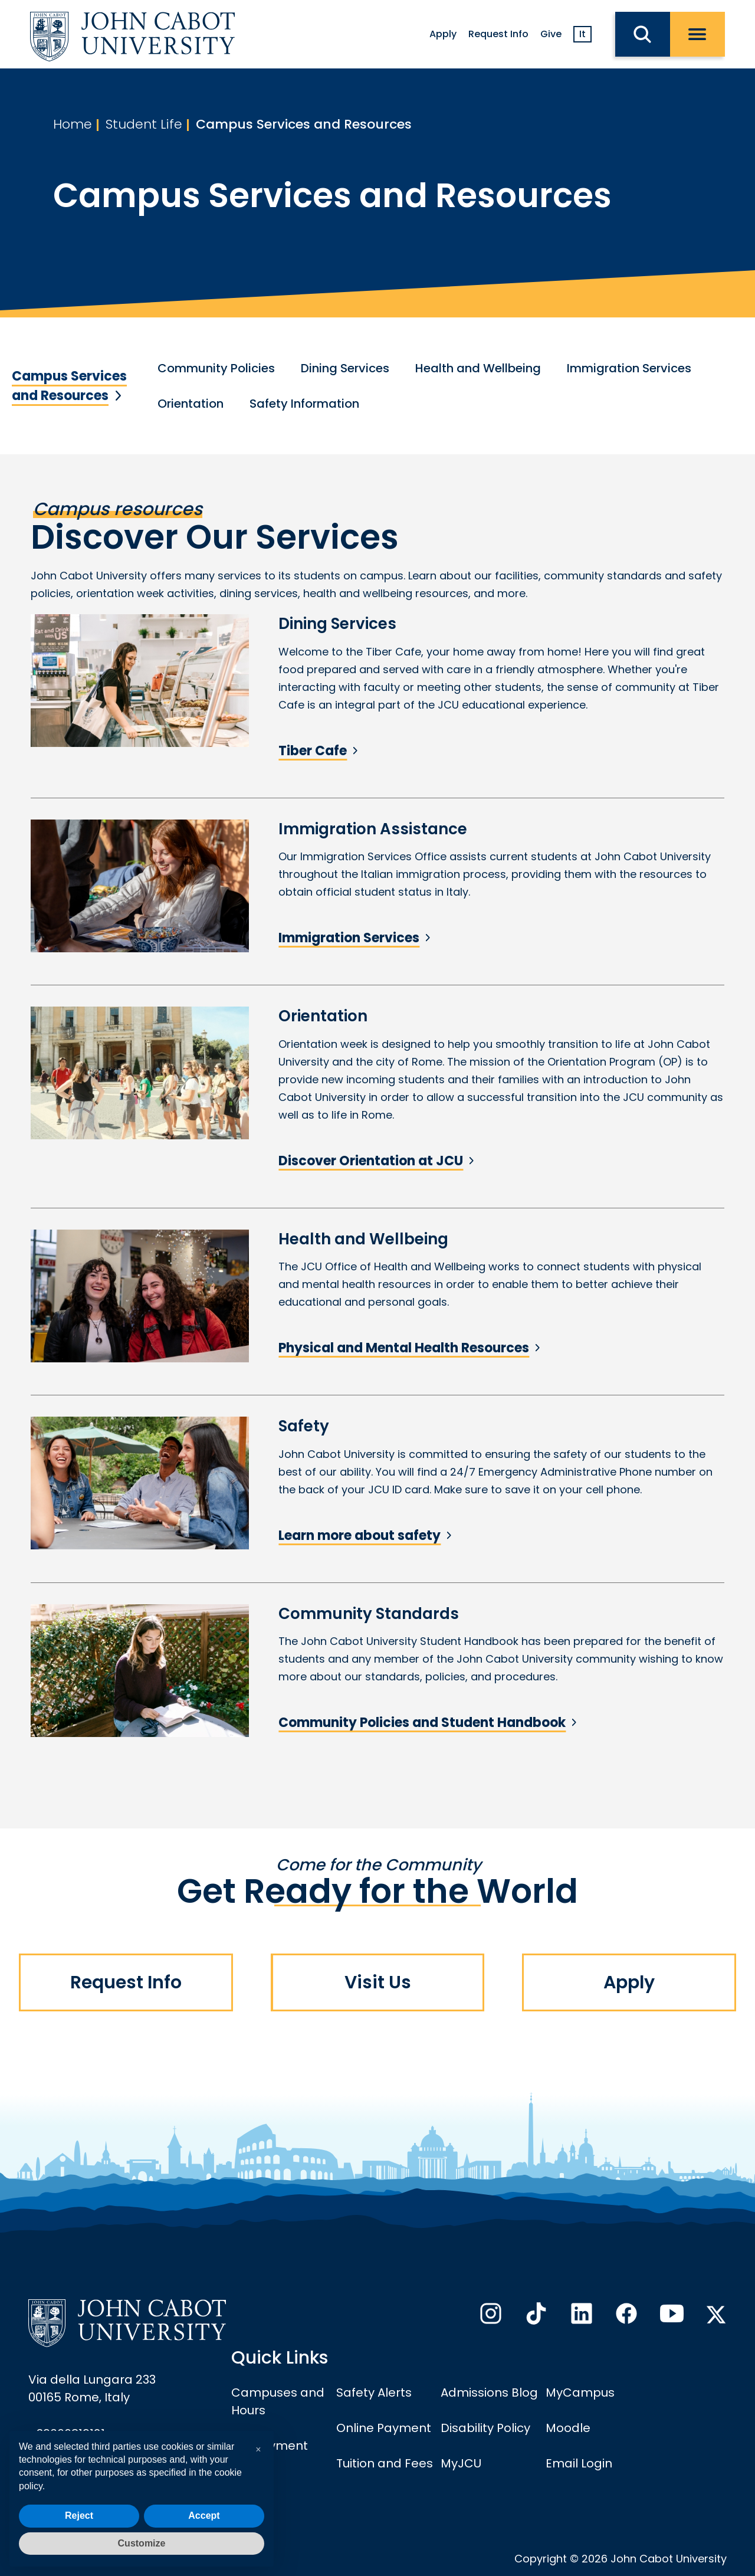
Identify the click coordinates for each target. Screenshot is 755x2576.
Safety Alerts (374, 2392)
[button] (258, 2449)
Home (72, 124)
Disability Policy (485, 2428)
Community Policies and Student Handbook (422, 1723)
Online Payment (383, 2428)
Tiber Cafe (312, 751)
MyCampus (580, 2392)
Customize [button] (142, 2543)
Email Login (579, 2463)
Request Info (498, 34)
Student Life (144, 124)
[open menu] (697, 34)
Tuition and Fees (384, 2463)
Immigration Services (629, 368)
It (582, 34)
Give (551, 34)
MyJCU (461, 2463)
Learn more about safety (359, 1536)
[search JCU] (642, 34)
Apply (443, 34)
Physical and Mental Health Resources (403, 1348)
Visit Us (377, 1982)
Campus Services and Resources (304, 124)
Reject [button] (79, 2516)
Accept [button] (203, 2516)
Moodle (568, 2428)
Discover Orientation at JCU (370, 1161)
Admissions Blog (489, 2392)
